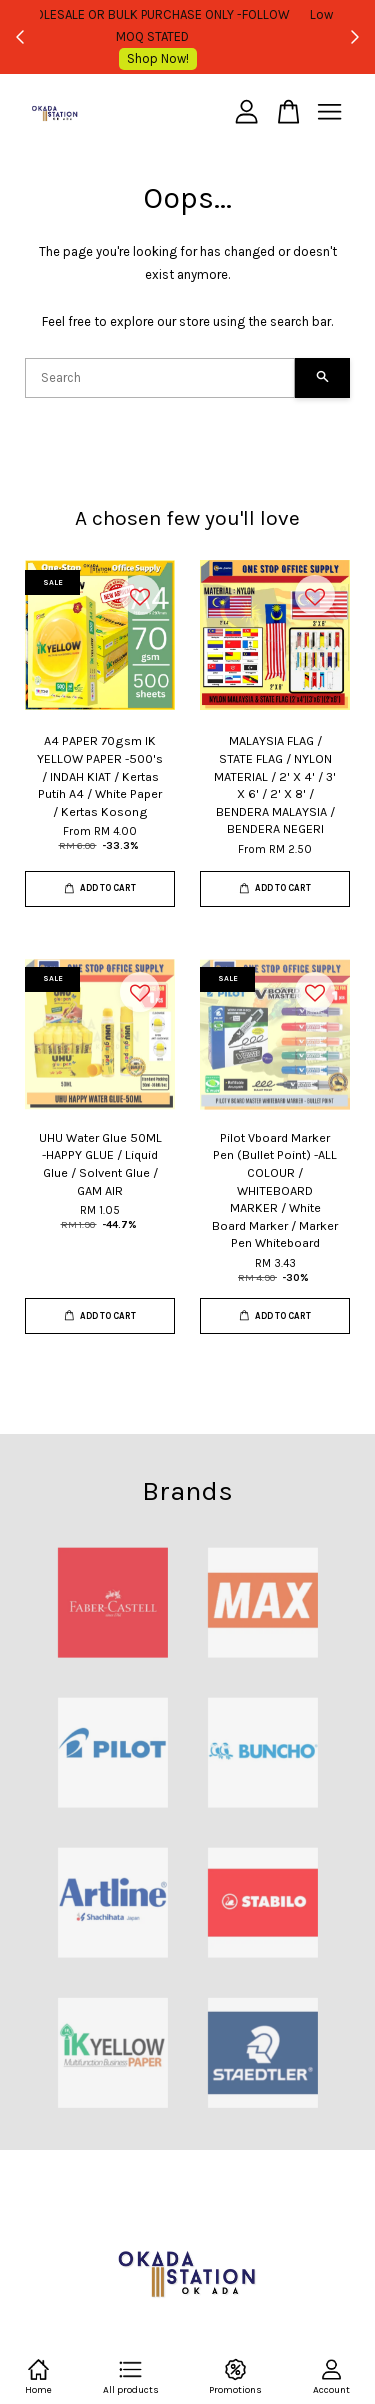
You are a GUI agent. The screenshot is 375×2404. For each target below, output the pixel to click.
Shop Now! (193, 58)
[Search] (160, 378)
